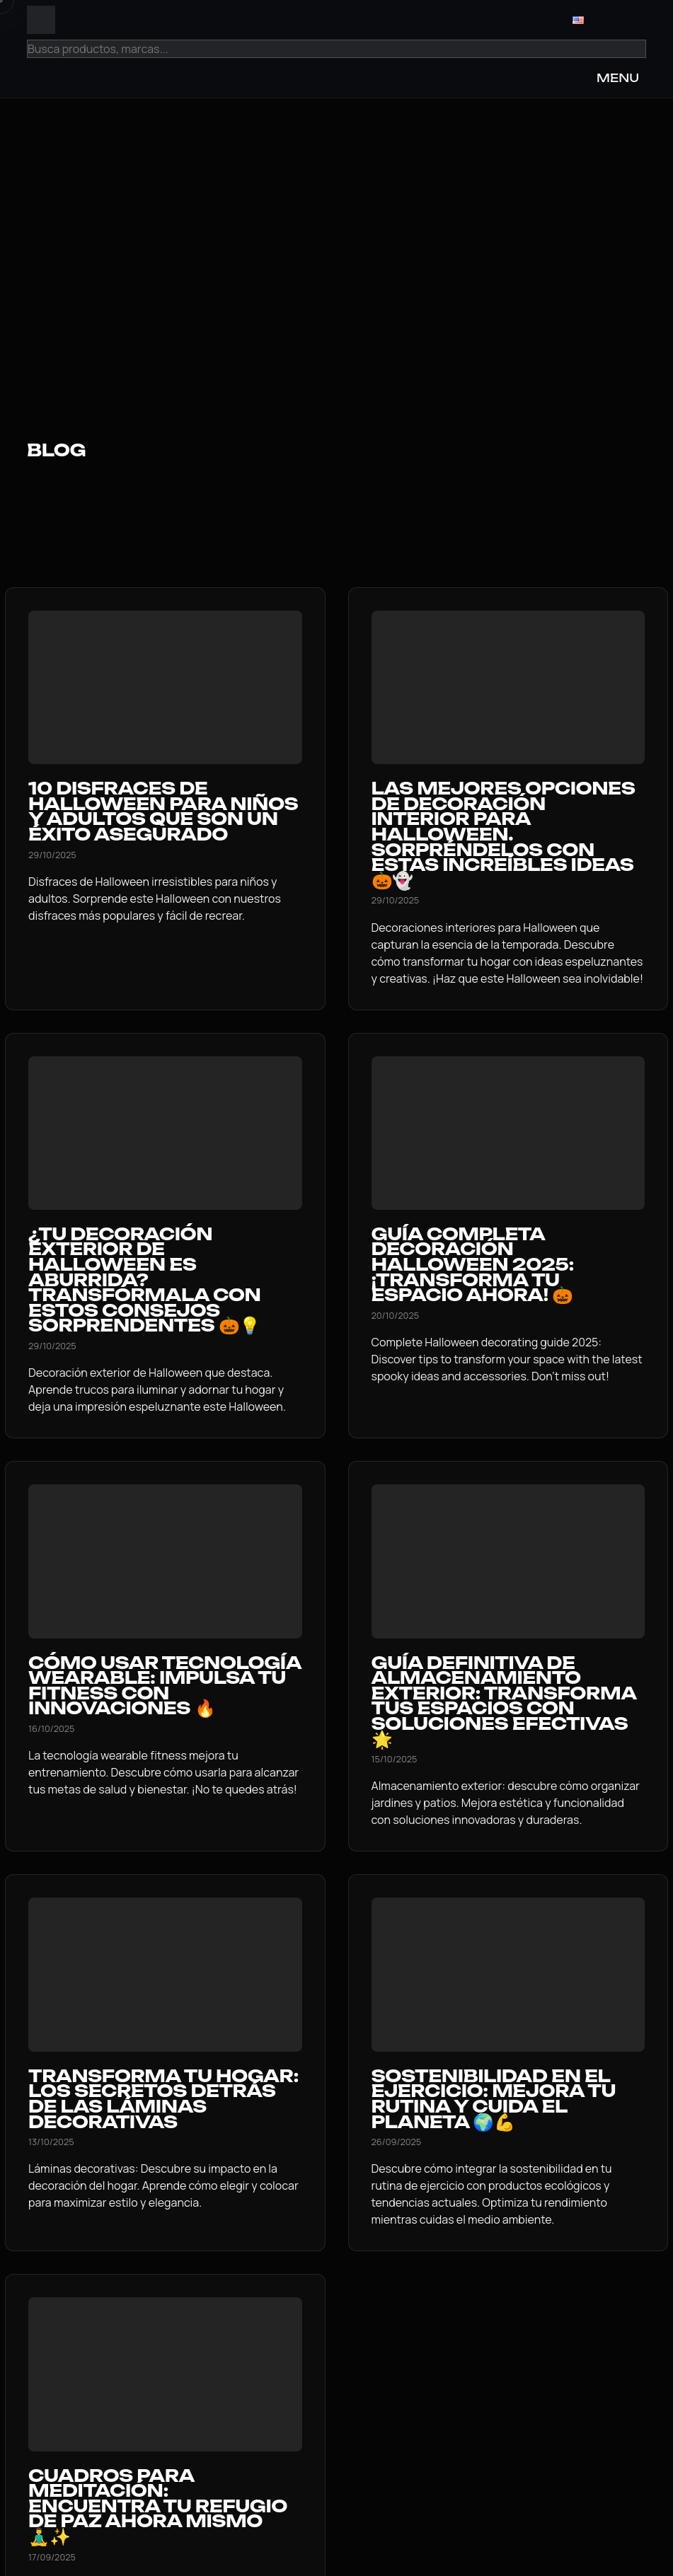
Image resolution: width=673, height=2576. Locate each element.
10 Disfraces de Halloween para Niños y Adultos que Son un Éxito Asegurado (163, 811)
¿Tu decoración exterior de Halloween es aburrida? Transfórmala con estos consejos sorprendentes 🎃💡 (144, 1279)
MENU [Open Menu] (618, 78)
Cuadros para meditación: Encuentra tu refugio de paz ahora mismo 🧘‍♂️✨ (157, 2506)
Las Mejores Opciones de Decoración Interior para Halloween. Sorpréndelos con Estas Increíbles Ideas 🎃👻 (503, 834)
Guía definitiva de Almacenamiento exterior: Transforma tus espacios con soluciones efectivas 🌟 (504, 1701)
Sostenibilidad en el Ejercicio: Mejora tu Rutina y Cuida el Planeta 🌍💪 (494, 2098)
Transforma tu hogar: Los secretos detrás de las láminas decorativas (163, 2098)
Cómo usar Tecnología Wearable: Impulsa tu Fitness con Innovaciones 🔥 (164, 1685)
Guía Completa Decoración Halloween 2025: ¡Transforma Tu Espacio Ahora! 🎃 (473, 1264)
